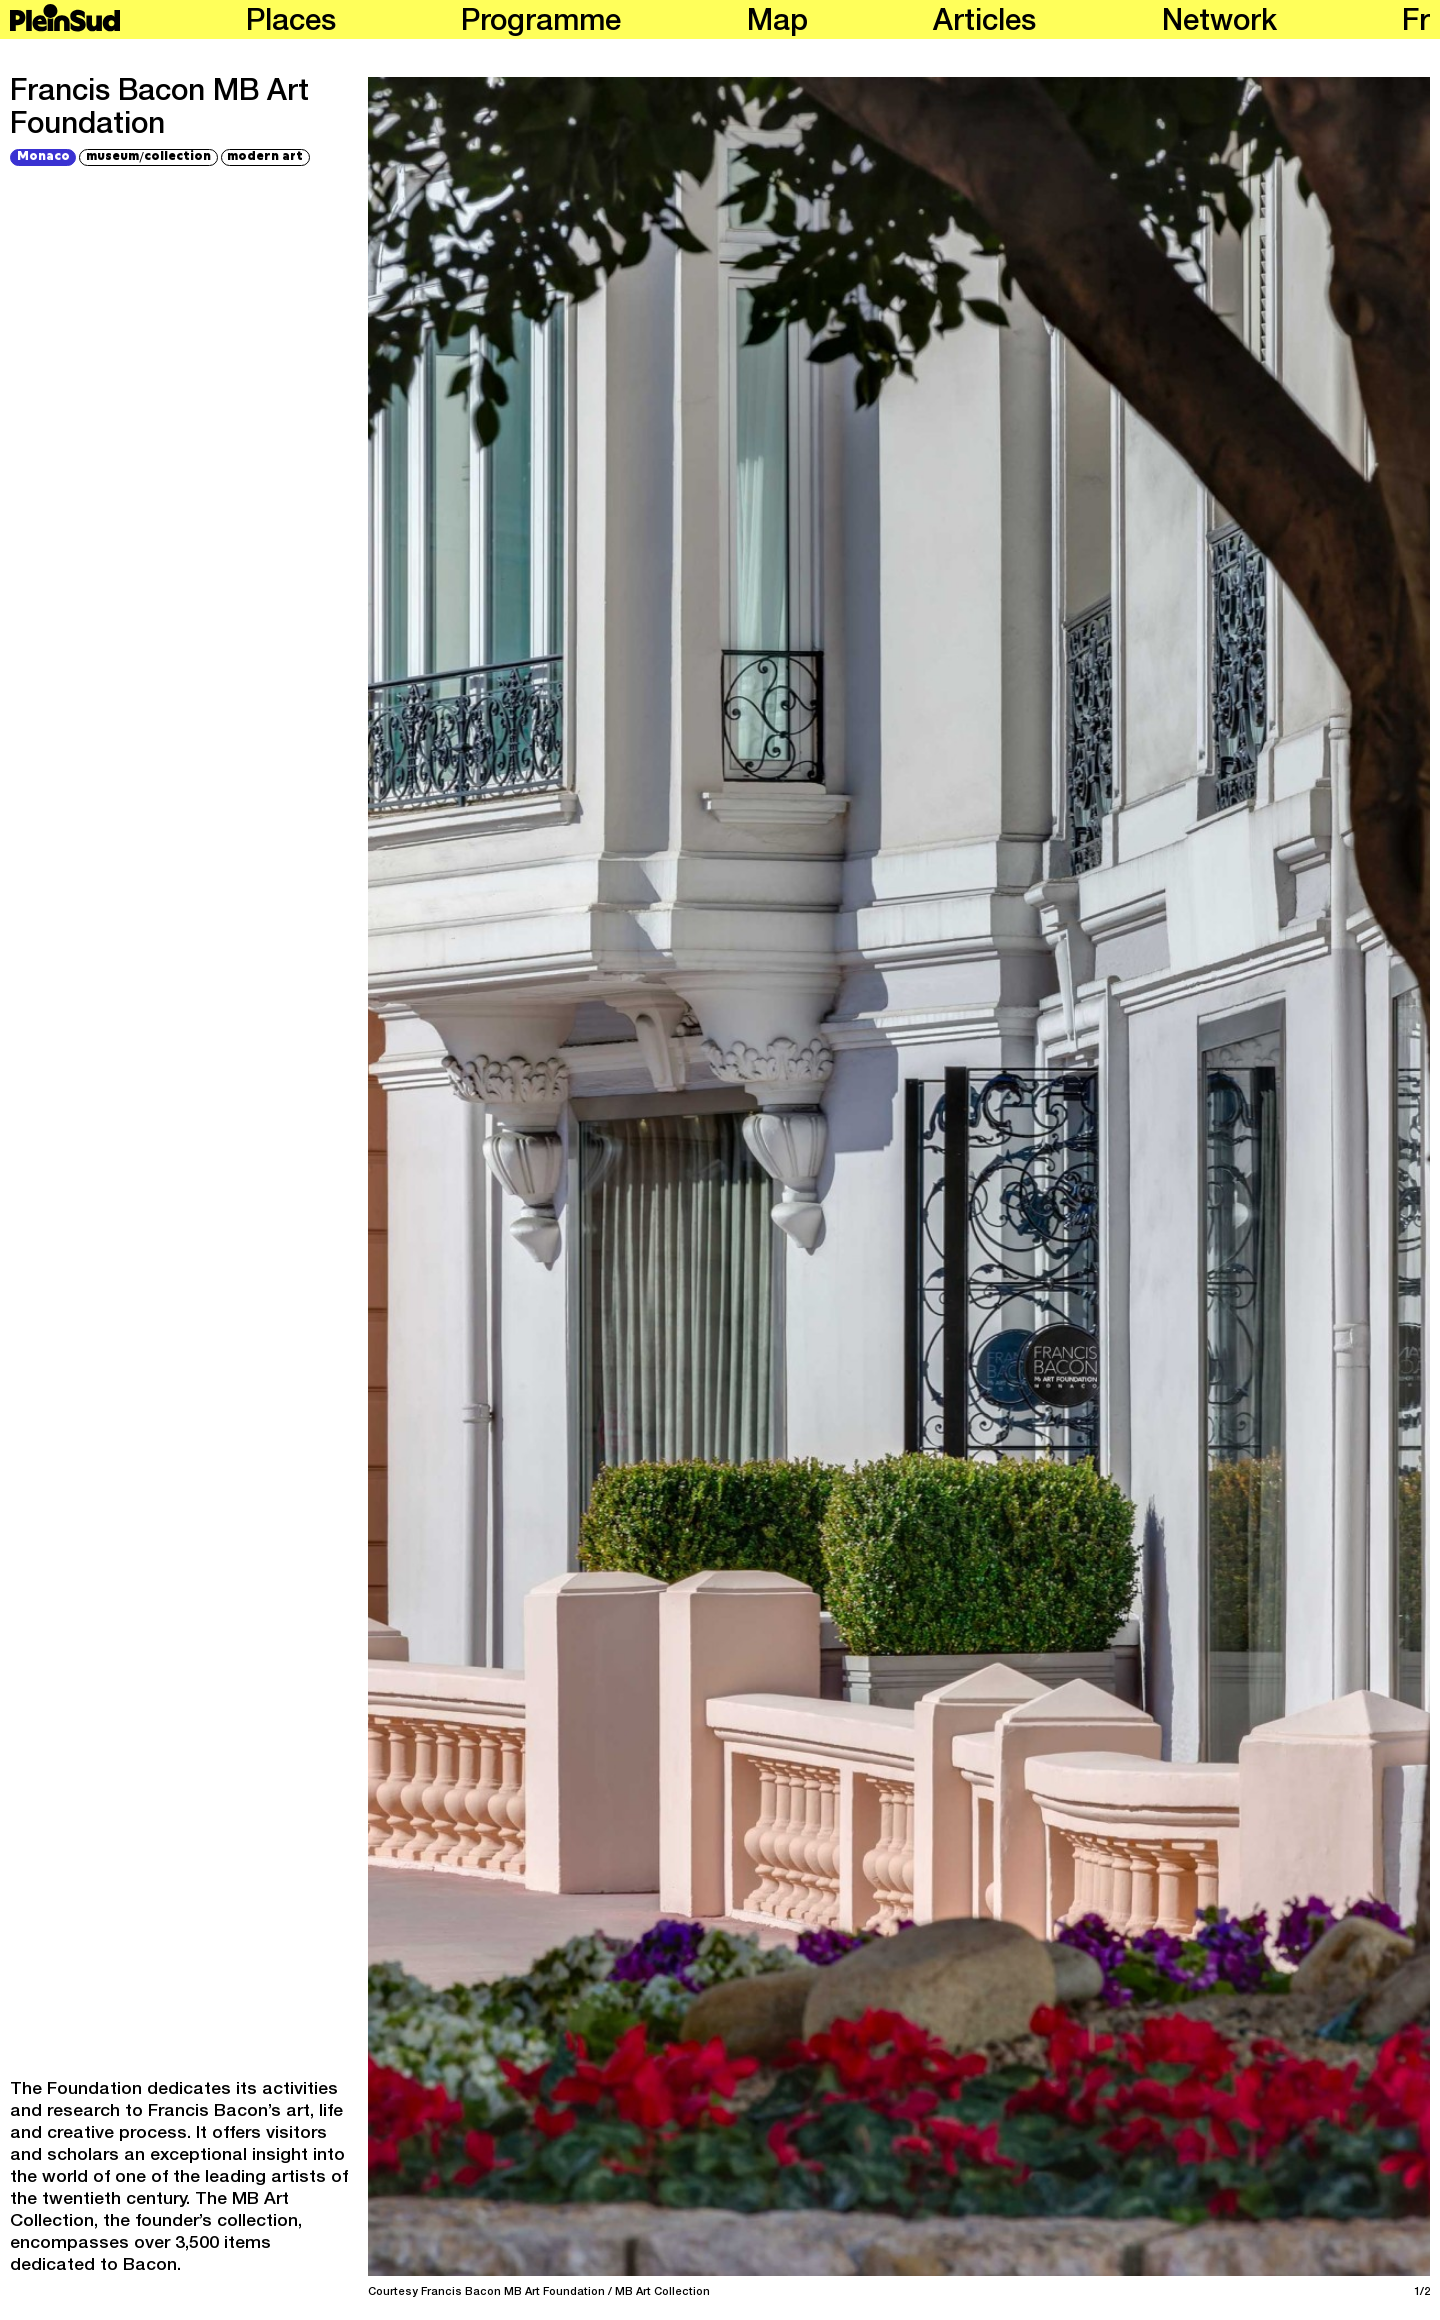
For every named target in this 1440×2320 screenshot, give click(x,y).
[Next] (1167, 1176)
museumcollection (148, 157)
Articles (984, 23)
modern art (265, 156)
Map (777, 23)
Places (291, 23)
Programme (541, 23)
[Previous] (631, 1176)
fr (1416, 23)
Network (1219, 23)
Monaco (43, 156)
